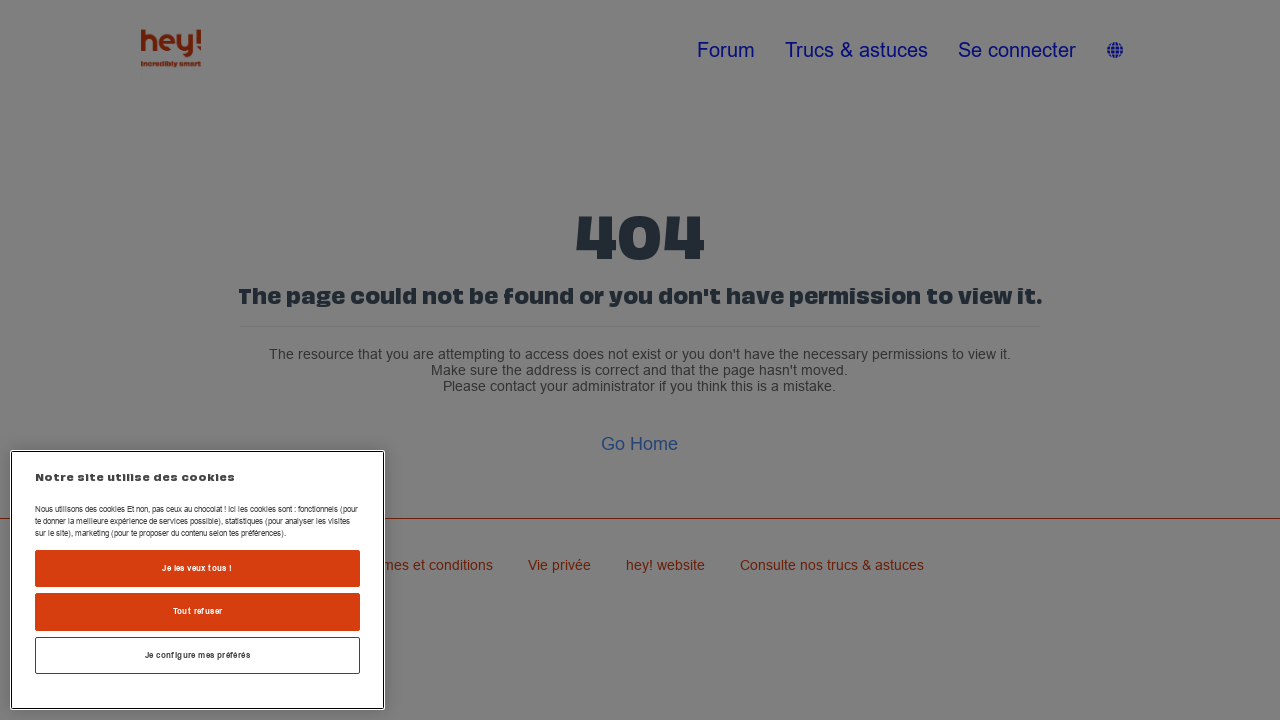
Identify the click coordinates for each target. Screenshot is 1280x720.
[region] (197, 580)
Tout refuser (198, 611)
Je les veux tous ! (197, 568)
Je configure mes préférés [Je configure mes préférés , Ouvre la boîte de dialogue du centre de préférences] (197, 655)
